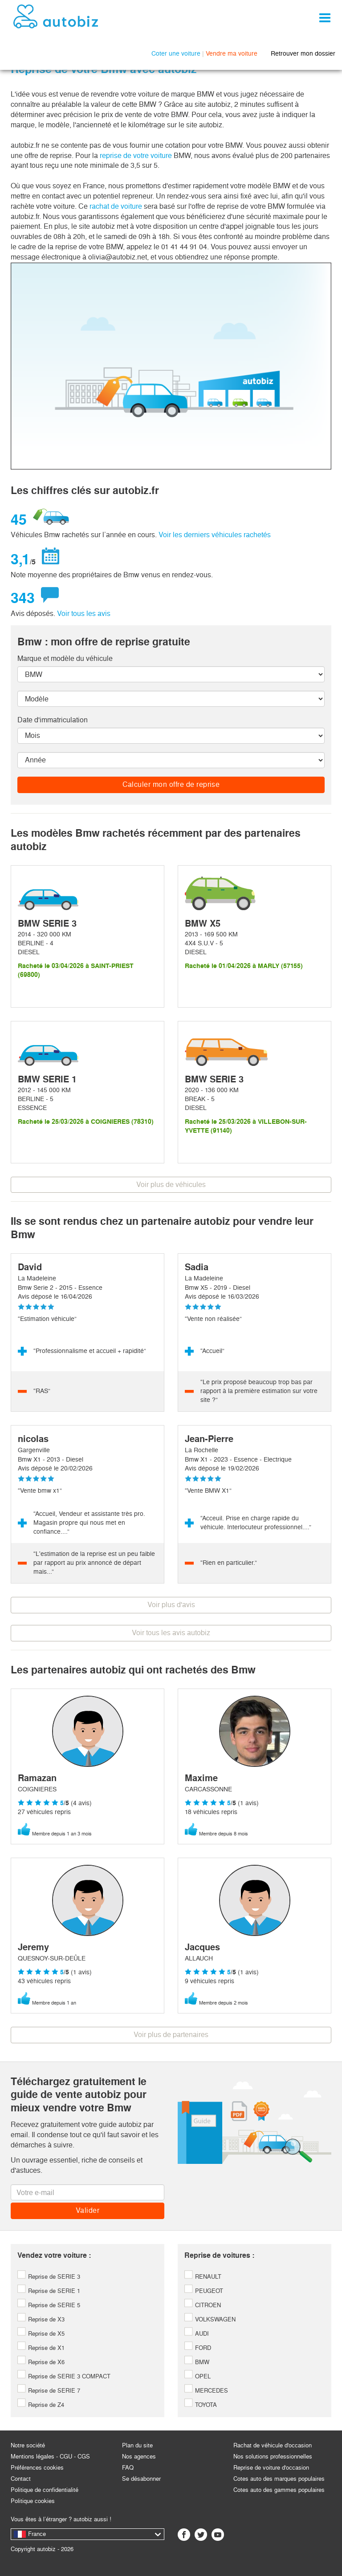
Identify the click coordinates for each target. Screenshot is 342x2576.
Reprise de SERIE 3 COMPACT (63, 2376)
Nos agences (139, 2456)
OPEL (197, 2376)
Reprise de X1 (41, 2348)
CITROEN (202, 2305)
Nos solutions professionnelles (272, 2456)
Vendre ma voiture (231, 53)
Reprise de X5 (41, 2333)
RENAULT (202, 2276)
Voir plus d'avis (171, 1604)
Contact (21, 2478)
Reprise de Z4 (40, 2405)
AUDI (196, 2333)
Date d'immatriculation (52, 720)
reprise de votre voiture (136, 155)
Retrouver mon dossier (303, 53)
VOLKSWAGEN (210, 2319)
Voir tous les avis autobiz (171, 1632)
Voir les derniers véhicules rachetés (215, 535)
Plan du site (137, 2445)
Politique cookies (33, 2501)
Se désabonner (141, 2478)
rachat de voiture (117, 206)
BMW (196, 2362)
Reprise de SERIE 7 (48, 2390)
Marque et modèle (65, 658)
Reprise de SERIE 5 (48, 2305)
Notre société (28, 2445)
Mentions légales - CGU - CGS (50, 2456)
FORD (197, 2348)
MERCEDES (206, 2390)
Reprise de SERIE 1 (48, 2291)
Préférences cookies (37, 2467)
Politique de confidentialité (44, 2490)
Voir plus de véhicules (171, 1184)
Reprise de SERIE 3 (48, 2276)
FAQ (128, 2467)
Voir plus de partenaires (171, 2034)
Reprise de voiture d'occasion (271, 2467)
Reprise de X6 (41, 2362)
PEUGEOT (203, 2291)
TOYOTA (200, 2405)
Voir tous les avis (83, 613)
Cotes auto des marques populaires (279, 2478)
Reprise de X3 (41, 2319)
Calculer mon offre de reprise (171, 784)
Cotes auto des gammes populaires (279, 2490)
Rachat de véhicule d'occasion (272, 2445)
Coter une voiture (175, 53)
